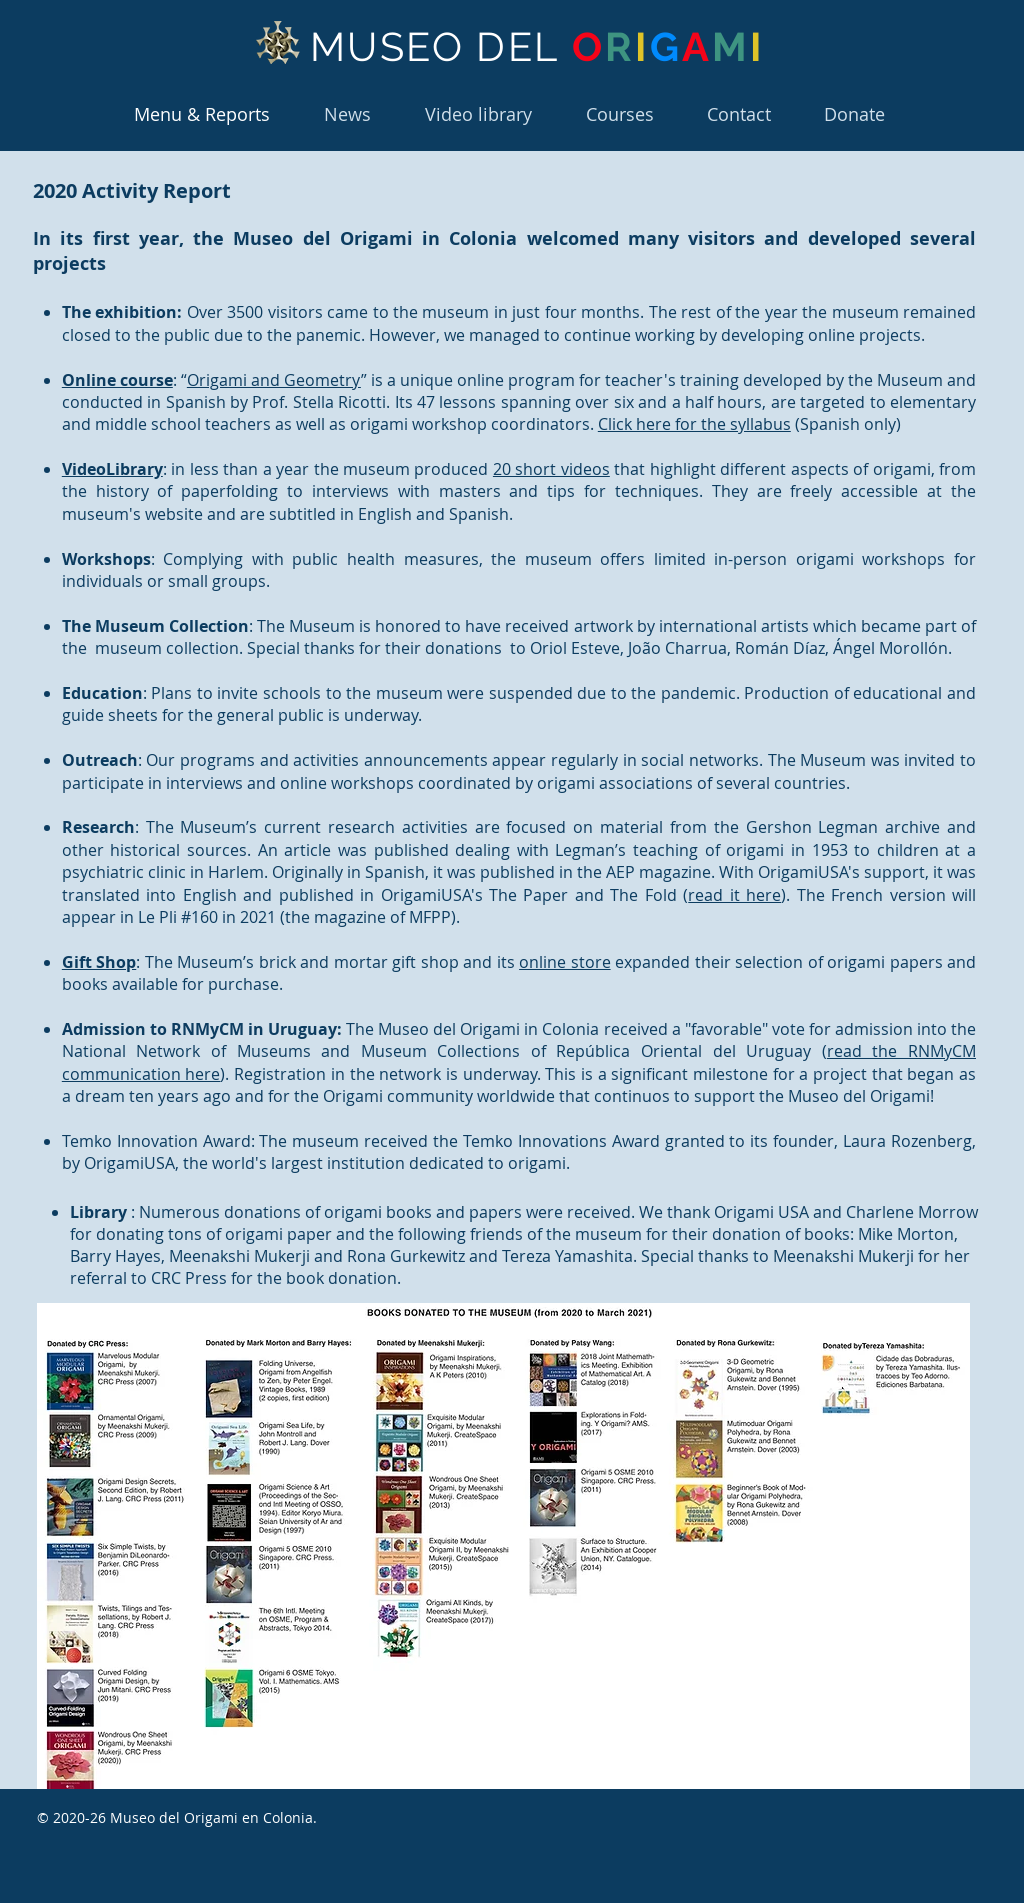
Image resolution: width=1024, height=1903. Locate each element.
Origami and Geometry (274, 380)
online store (564, 962)
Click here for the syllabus (694, 424)
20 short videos (551, 469)
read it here (734, 895)
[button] (619, 114)
